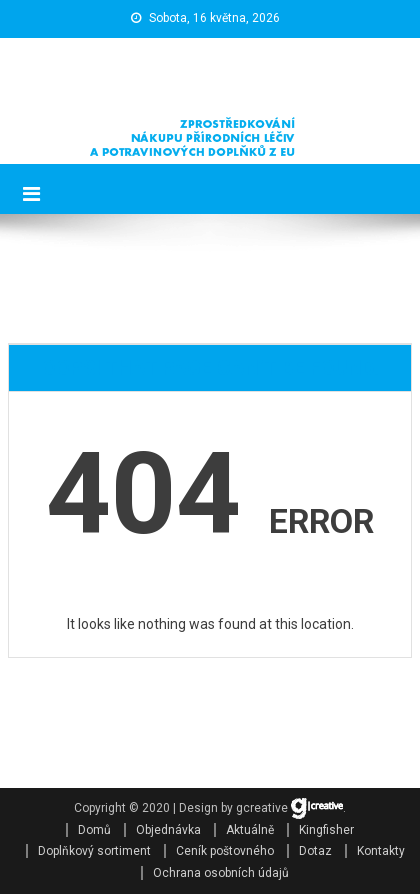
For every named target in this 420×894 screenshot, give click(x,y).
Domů (94, 830)
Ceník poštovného (225, 851)
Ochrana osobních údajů (221, 873)
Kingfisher (326, 830)
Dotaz (315, 851)
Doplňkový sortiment (94, 851)
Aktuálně (250, 830)
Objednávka (168, 830)
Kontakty (381, 851)
